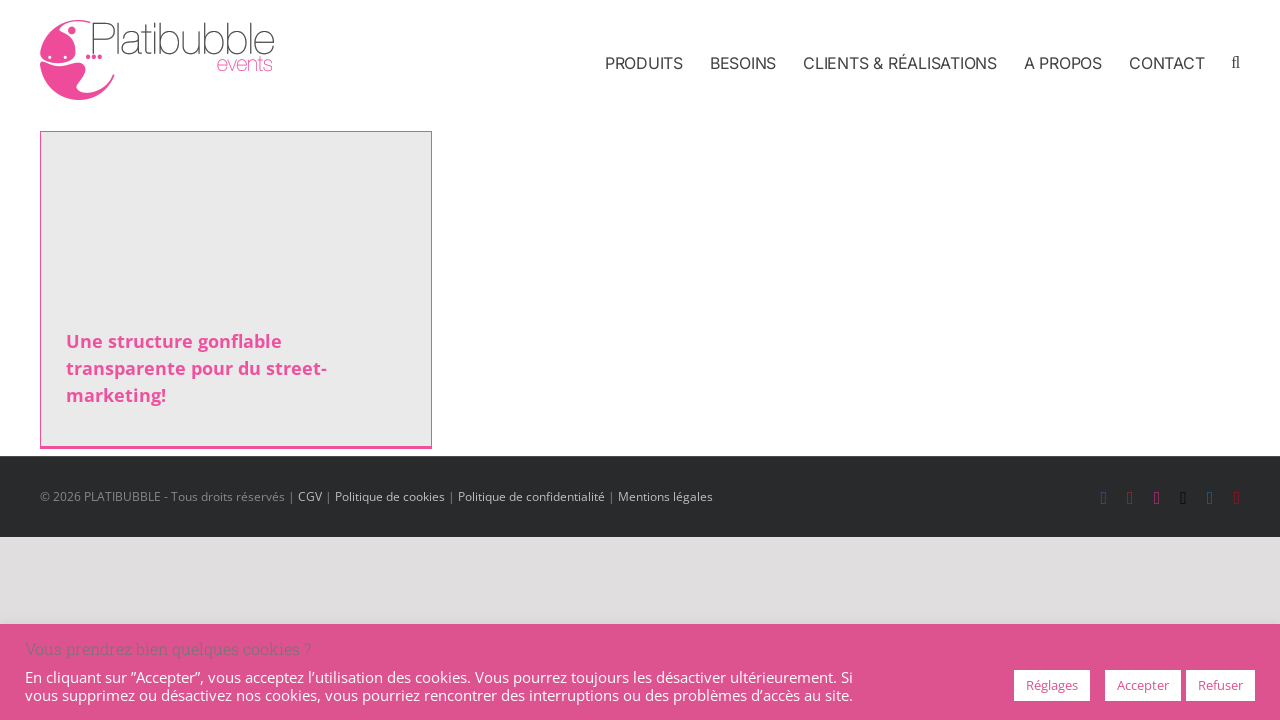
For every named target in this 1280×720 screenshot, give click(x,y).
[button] (1235, 62)
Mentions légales (665, 496)
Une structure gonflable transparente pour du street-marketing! (196, 368)
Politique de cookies (390, 496)
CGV (310, 496)
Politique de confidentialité (531, 496)
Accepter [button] (1143, 685)
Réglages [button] (1052, 685)
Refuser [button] (1220, 685)
